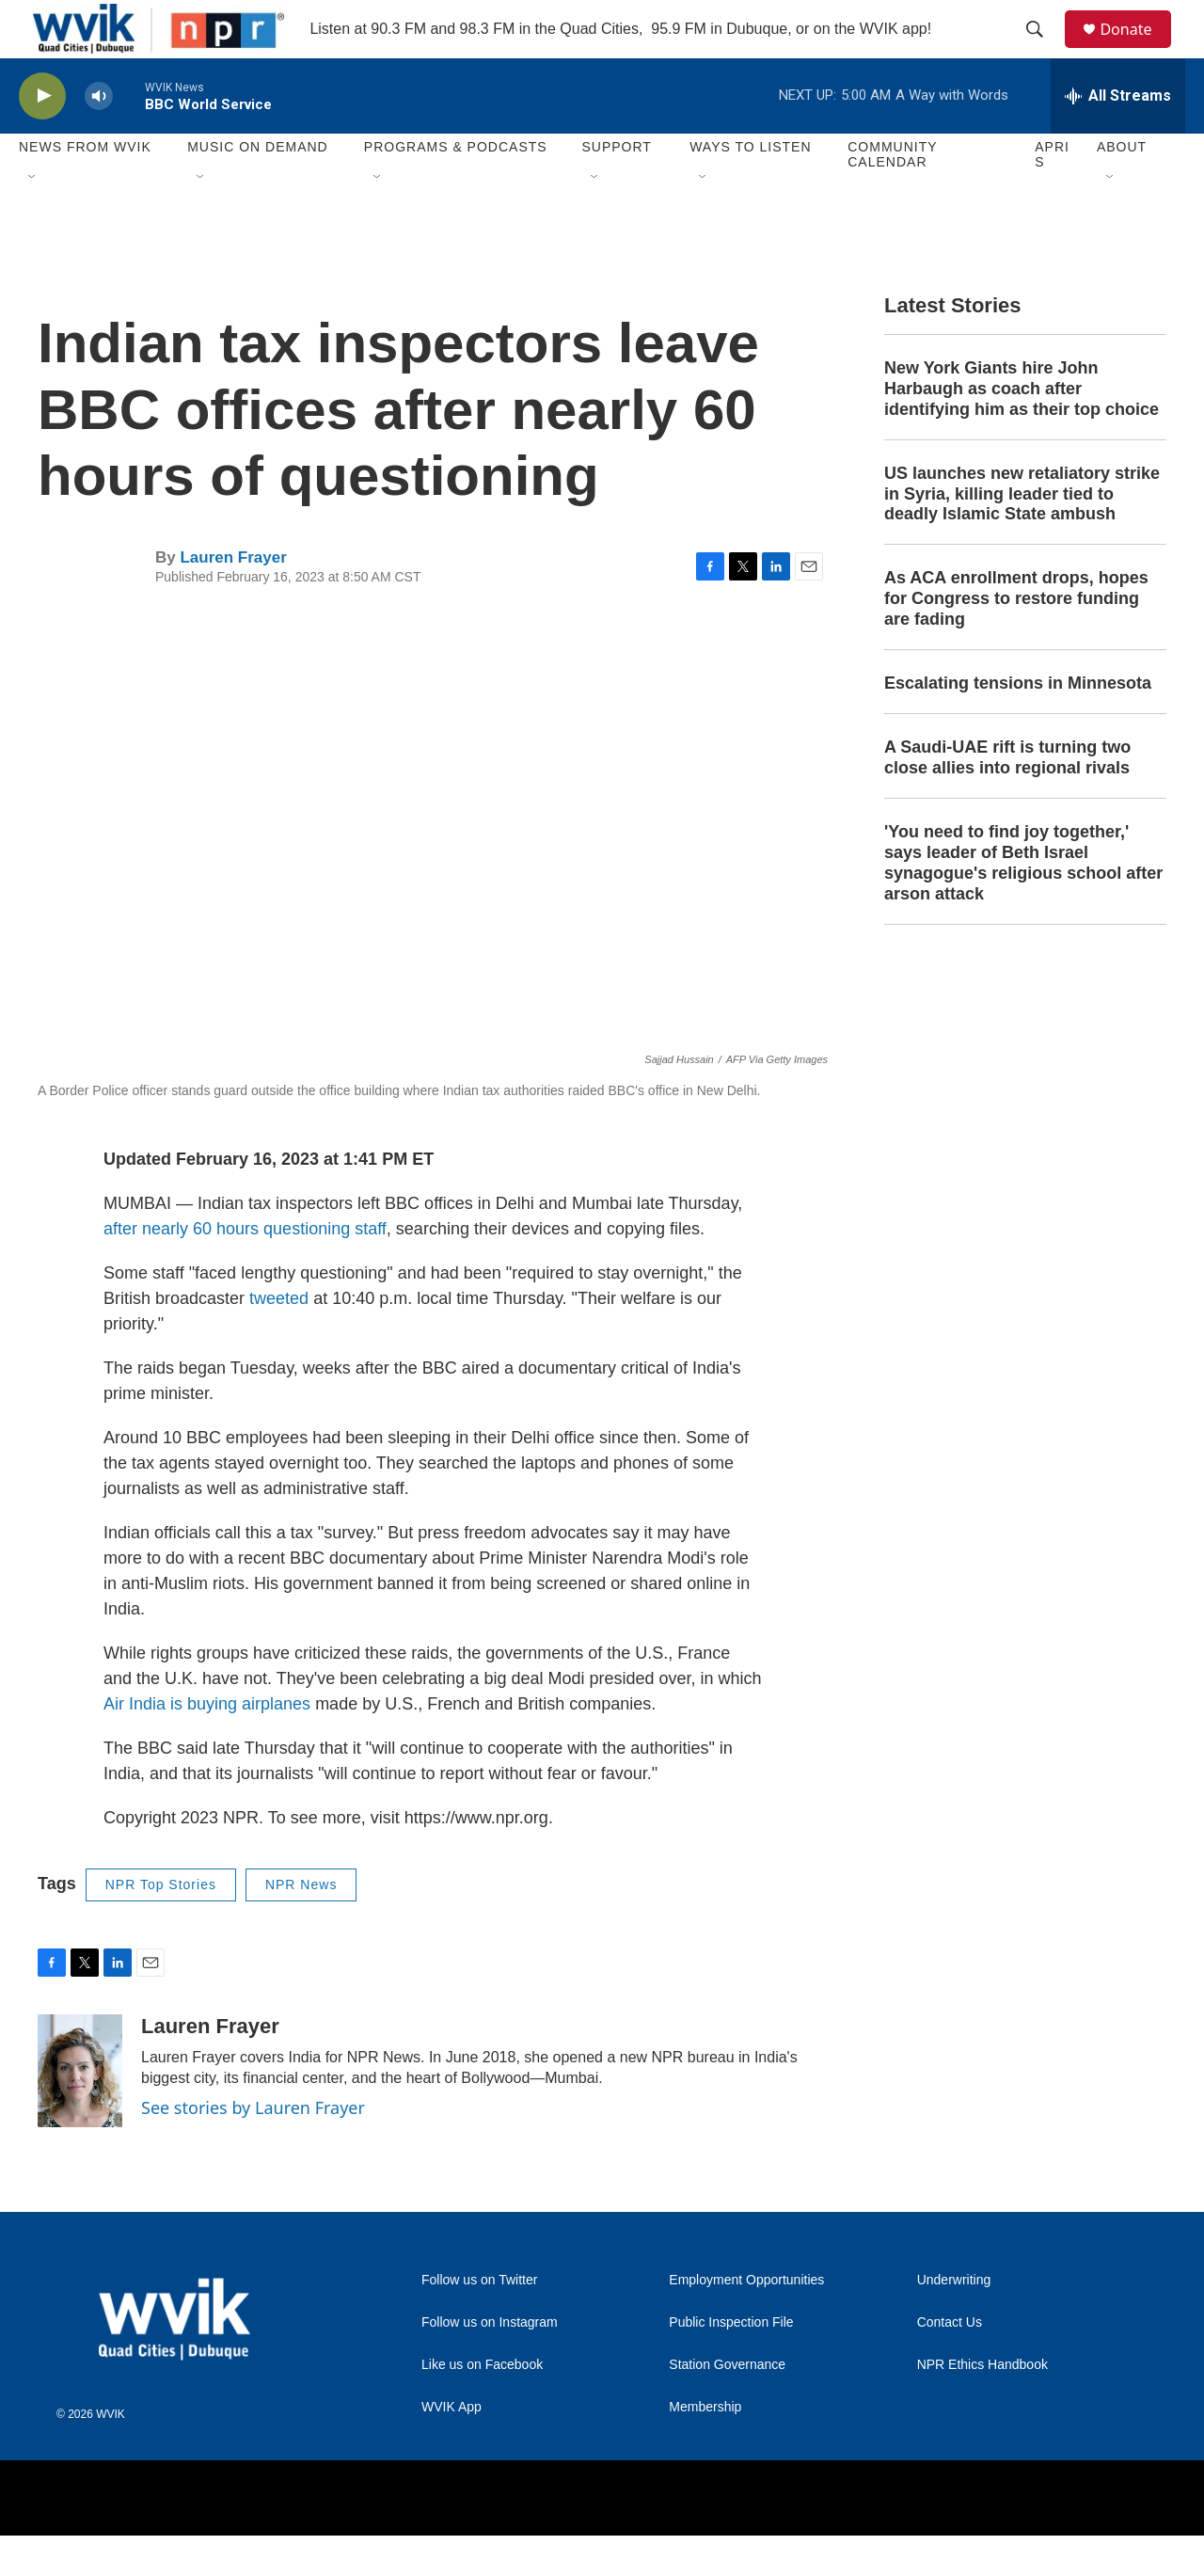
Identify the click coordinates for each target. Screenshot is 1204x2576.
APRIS (1052, 196)
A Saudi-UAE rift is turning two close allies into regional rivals (1007, 799)
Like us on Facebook (482, 2405)
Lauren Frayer (233, 598)
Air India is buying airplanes (206, 1745)
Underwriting (954, 2321)
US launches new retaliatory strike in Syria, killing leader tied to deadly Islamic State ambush (1022, 534)
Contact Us (949, 2363)
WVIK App (451, 2448)
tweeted (279, 1339)
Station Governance (727, 2405)
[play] (42, 137)
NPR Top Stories (160, 1925)
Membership (705, 2448)
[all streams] (1118, 136)
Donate (1137, 49)
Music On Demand (257, 188)
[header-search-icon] (1043, 49)
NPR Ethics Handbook (982, 2405)
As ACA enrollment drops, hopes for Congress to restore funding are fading (1016, 640)
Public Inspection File (731, 2363)
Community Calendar (892, 196)
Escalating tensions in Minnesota (1017, 724)
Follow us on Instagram (489, 2363)
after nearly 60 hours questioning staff (245, 1270)
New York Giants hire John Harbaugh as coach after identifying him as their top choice (1021, 429)
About (1122, 188)
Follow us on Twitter (479, 2321)
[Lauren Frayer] (80, 2111)
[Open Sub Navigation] (32, 218)
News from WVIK (85, 188)
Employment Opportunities (746, 2321)
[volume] (99, 137)
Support (616, 188)
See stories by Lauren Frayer (253, 2148)
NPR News (301, 1925)
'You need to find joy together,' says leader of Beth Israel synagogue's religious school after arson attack (1023, 903)
